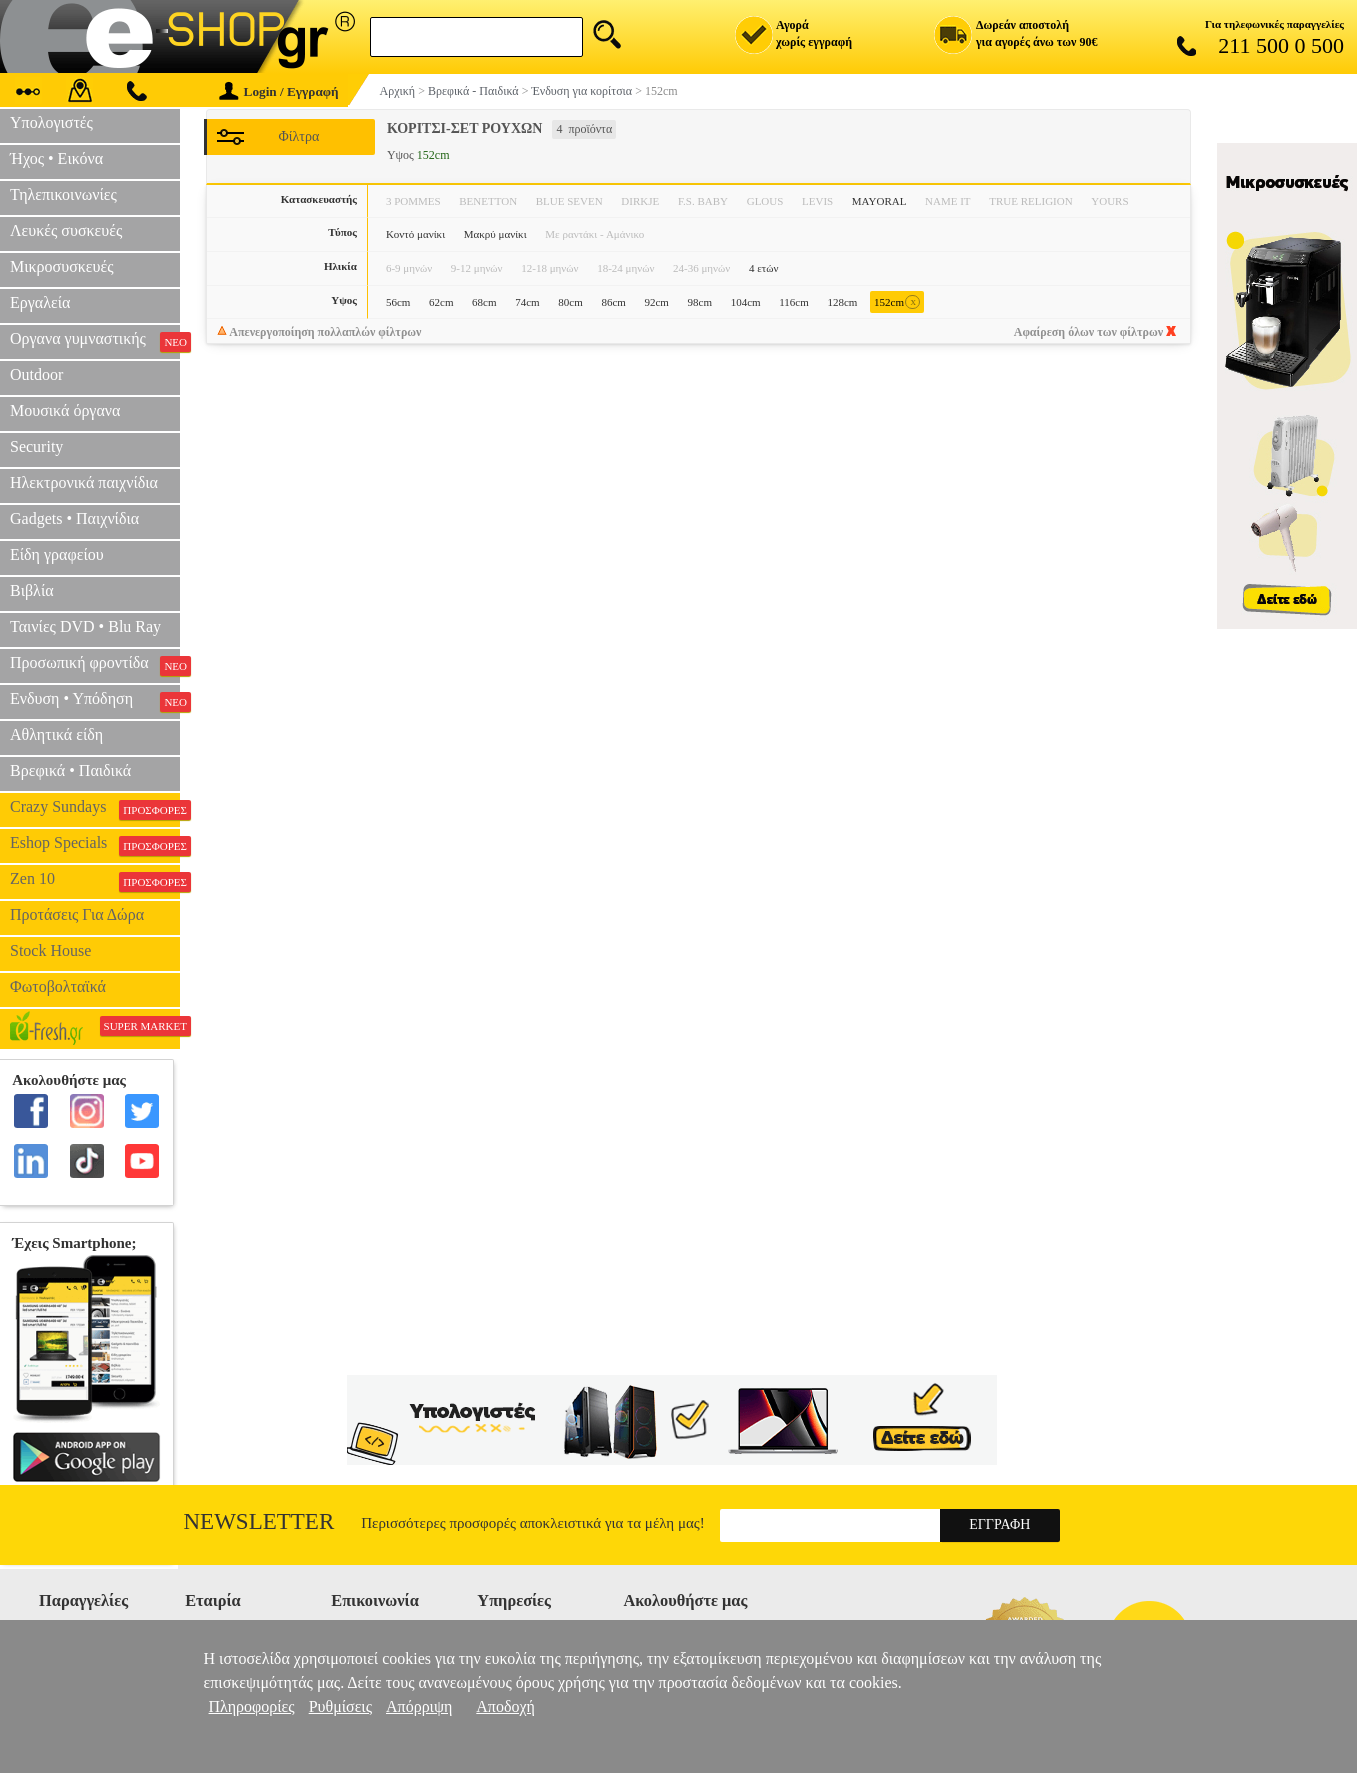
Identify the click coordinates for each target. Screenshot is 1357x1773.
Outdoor (36, 374)
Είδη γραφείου (57, 554)
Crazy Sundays (95, 809)
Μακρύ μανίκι (495, 234)
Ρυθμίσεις (340, 1706)
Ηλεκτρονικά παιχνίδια (84, 482)
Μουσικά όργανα (65, 410)
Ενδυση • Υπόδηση (95, 701)
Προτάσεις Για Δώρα (77, 914)
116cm (794, 302)
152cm (897, 302)
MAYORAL (879, 201)
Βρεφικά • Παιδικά (70, 770)
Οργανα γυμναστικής (95, 341)
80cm (570, 302)
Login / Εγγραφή (279, 91)
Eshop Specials (95, 845)
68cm (484, 302)
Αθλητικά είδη (56, 734)
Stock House (50, 950)
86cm (613, 302)
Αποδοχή (505, 1706)
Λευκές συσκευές (66, 230)
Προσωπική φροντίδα (95, 665)
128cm (842, 302)
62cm (441, 302)
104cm (746, 302)
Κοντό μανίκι (415, 234)
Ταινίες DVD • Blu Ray (85, 626)
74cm (527, 302)
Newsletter (259, 1521)
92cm (656, 302)
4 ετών (764, 268)
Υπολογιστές (51, 122)
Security (36, 446)
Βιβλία (32, 590)
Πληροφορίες (252, 1706)
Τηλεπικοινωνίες (63, 194)
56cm (398, 302)
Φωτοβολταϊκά (58, 986)
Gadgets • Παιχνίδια (74, 518)
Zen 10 (95, 881)
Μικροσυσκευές (62, 266)
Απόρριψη (419, 1706)
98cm (700, 302)
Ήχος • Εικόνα (56, 158)
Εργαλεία (40, 302)
